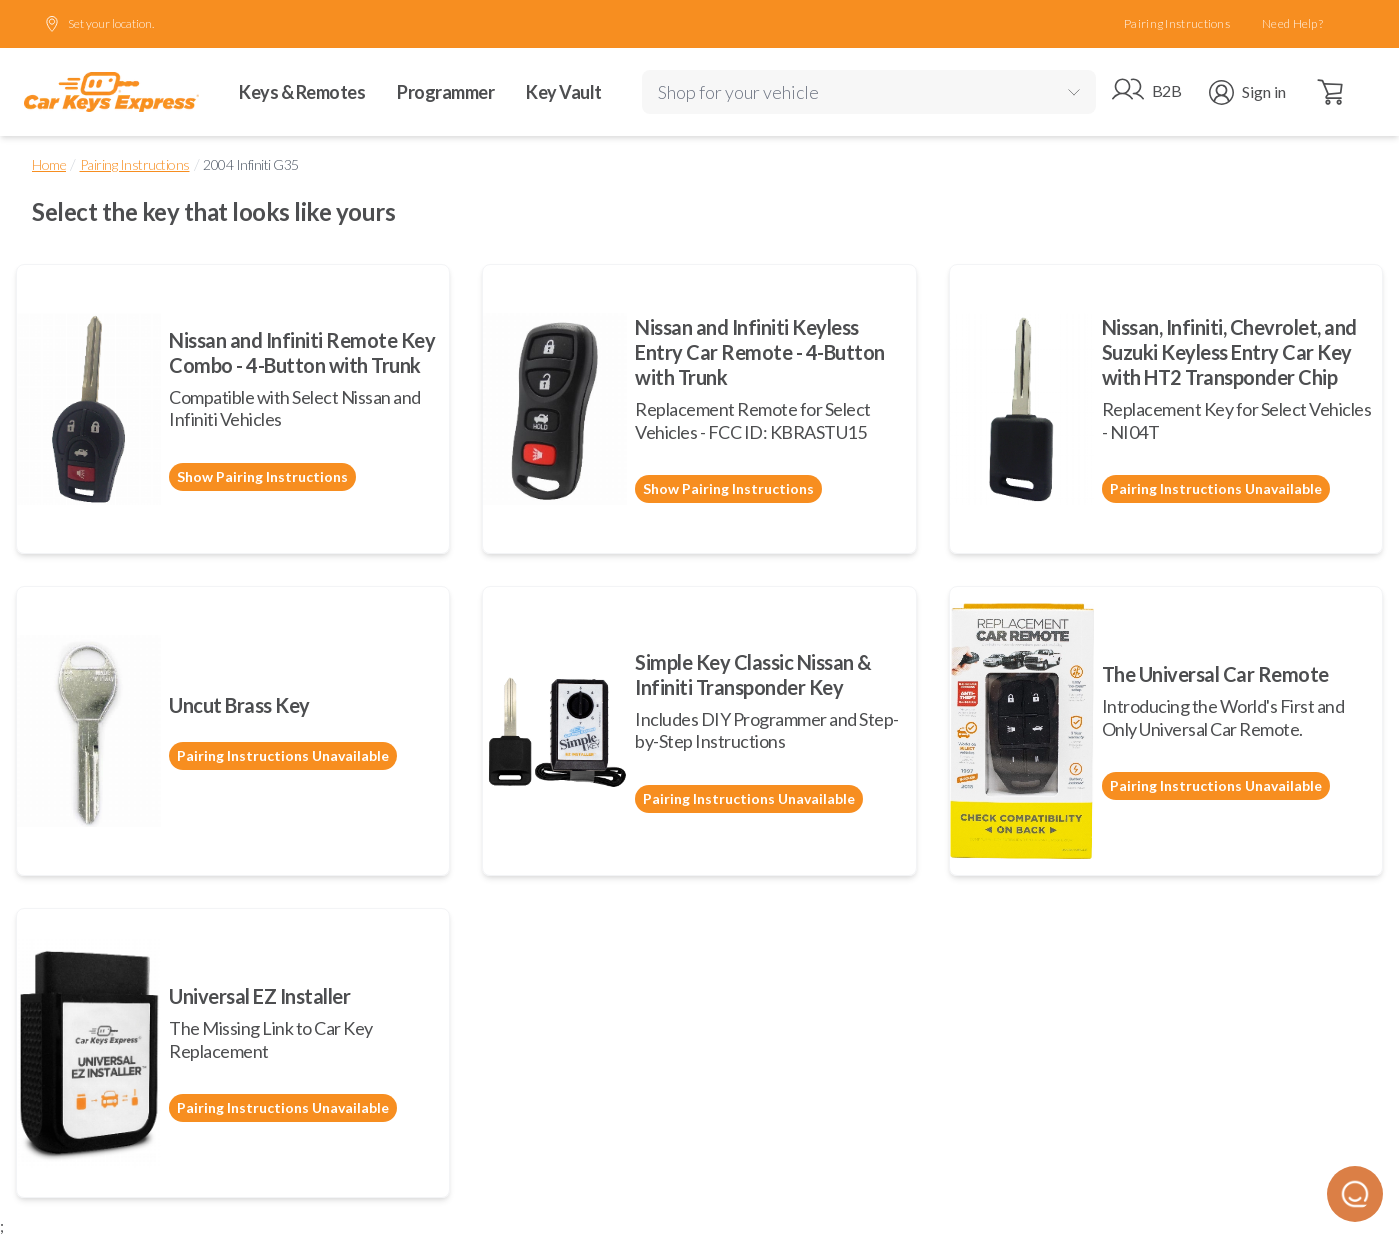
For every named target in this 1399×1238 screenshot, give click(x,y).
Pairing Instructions (1177, 23)
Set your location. (99, 24)
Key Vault (564, 92)
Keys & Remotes (302, 92)
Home (49, 164)
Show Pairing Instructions (262, 476)
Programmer (445, 92)
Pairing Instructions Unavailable (1216, 488)
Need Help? (1292, 23)
